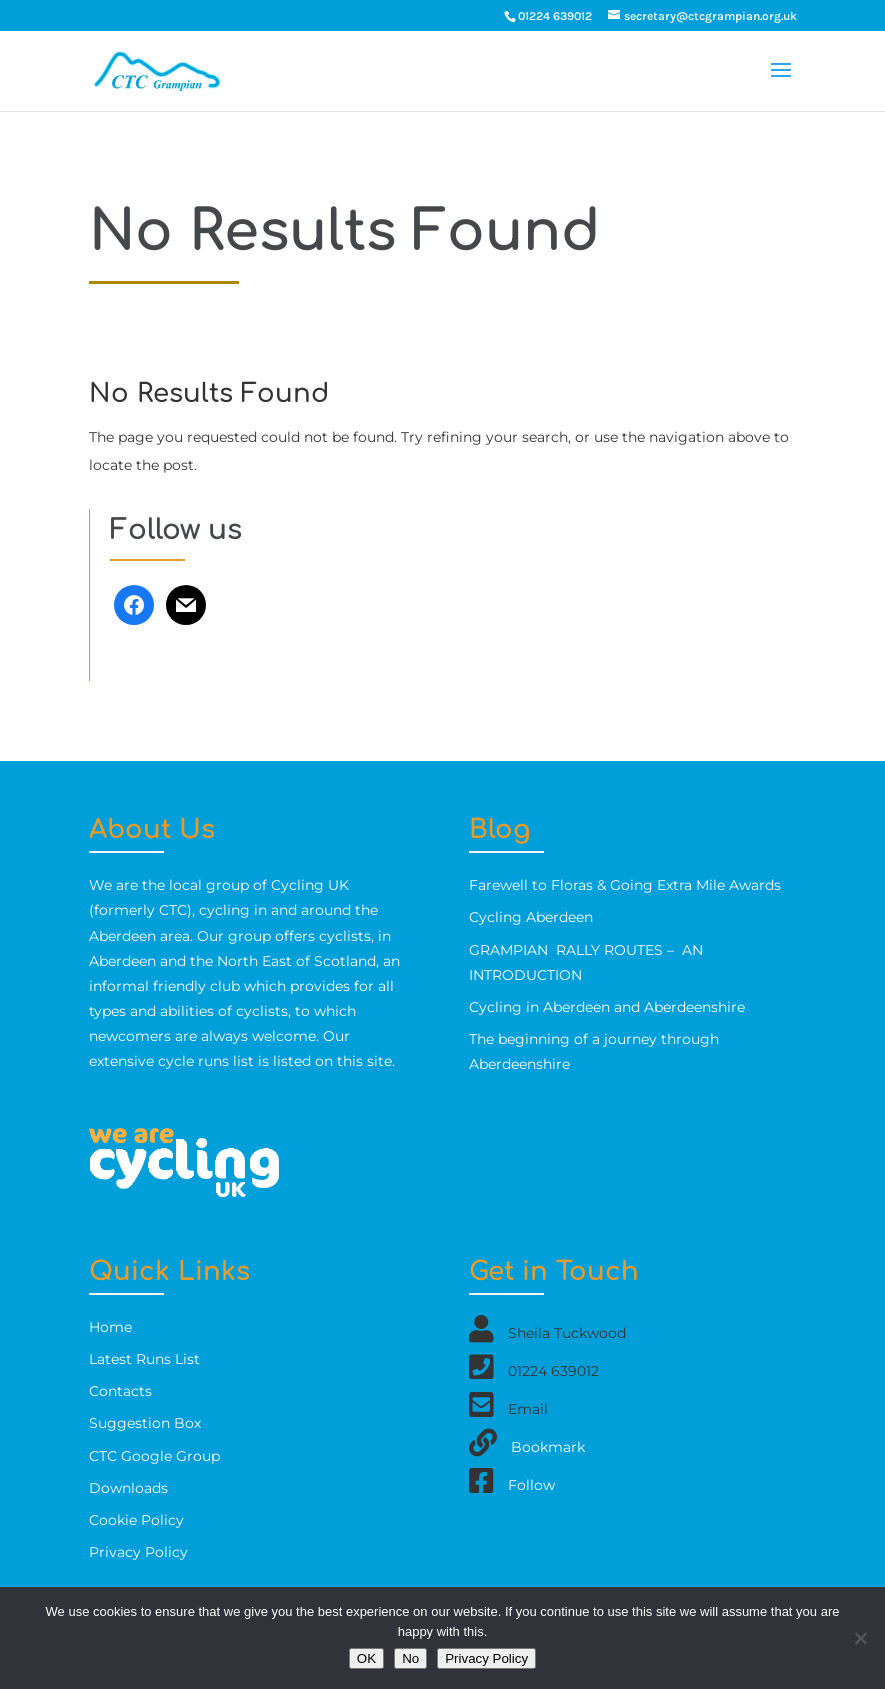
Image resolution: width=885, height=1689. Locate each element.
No (410, 1658)
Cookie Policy (136, 1520)
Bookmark (548, 1446)
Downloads (128, 1488)
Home (110, 1327)
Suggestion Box (145, 1423)
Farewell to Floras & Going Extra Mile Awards (625, 885)
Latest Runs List (144, 1359)
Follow (531, 1484)
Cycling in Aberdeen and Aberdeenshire (607, 1007)
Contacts (120, 1391)
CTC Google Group (154, 1456)
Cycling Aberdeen (531, 917)
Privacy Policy (138, 1552)
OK (366, 1658)
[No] (860, 1638)
